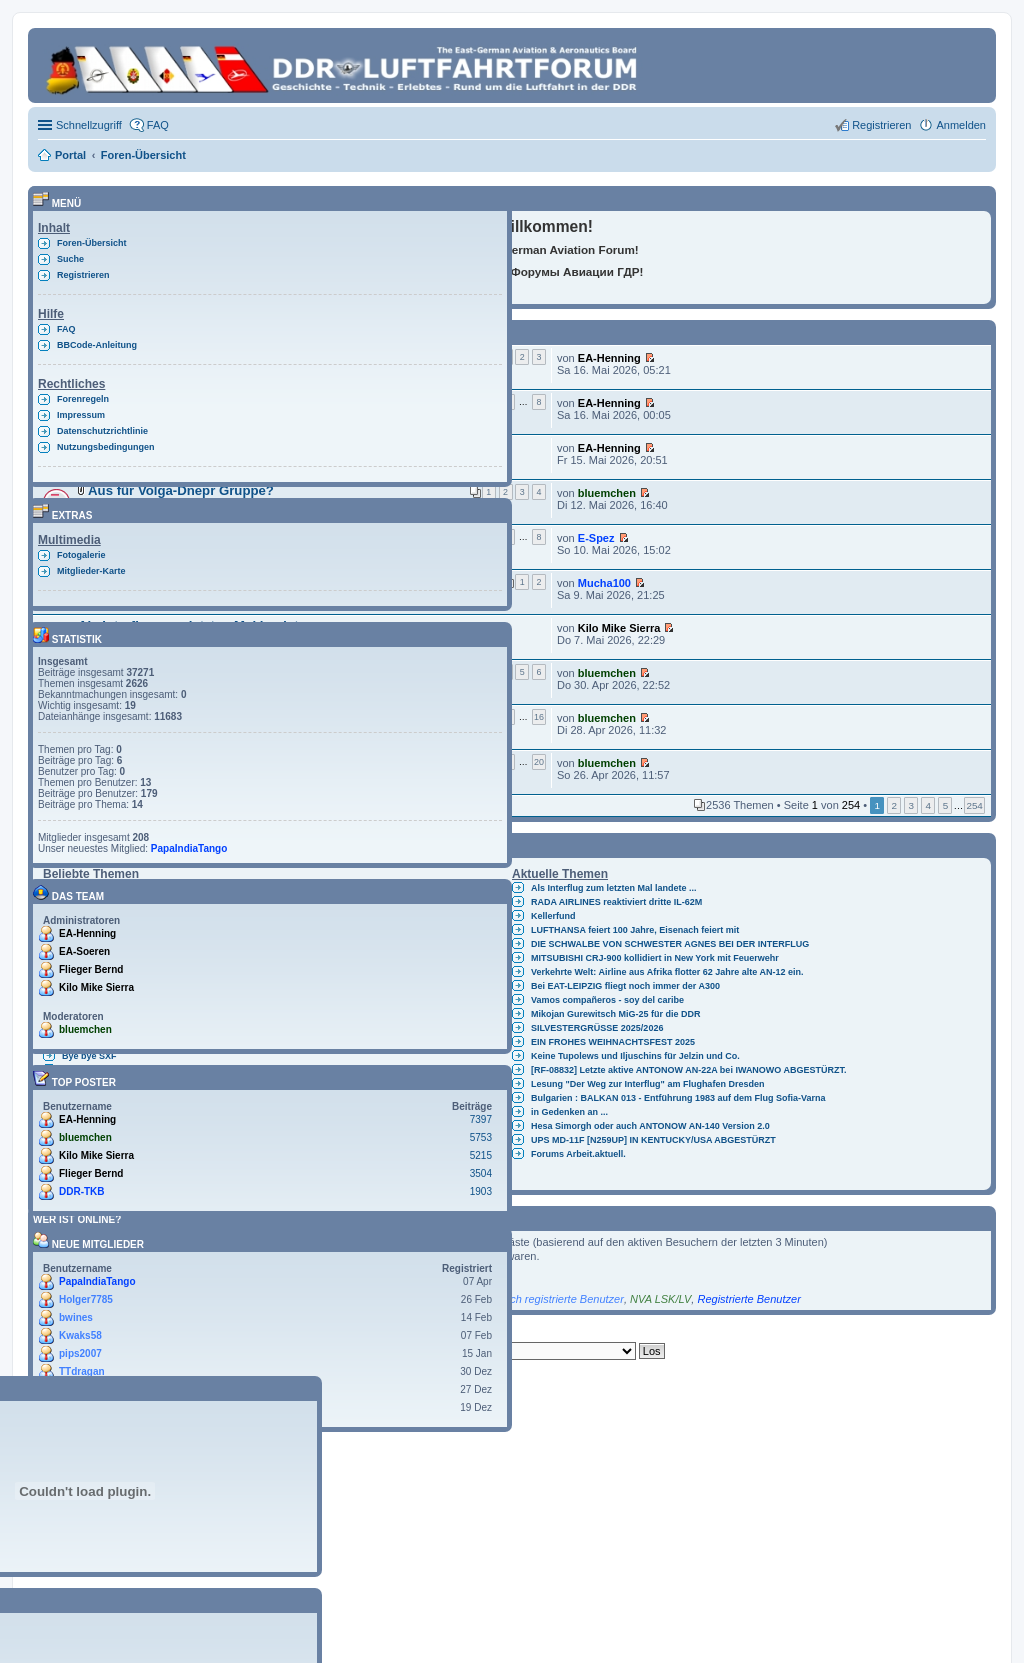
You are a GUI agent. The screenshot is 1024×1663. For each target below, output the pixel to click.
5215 (481, 1155)
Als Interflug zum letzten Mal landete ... (614, 888)
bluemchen (607, 493)
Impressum (81, 415)
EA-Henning (609, 358)
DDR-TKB (82, 1191)
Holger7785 (86, 1299)
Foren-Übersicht (92, 243)
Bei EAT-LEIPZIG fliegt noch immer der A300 (625, 986)
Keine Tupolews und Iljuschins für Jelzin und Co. (635, 1056)
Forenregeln (83, 399)
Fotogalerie (81, 555)
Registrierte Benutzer (748, 1299)
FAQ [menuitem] (158, 125)
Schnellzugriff (89, 125)
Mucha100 (604, 583)
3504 (481, 1173)
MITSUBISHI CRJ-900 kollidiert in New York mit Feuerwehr (655, 958)
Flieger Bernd (91, 969)
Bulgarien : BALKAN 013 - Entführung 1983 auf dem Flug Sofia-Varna (678, 1098)
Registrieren (83, 275)
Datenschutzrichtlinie (102, 431)
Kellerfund (553, 916)
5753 (481, 1137)
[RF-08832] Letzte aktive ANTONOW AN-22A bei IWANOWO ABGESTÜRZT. (689, 1070)
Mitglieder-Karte (91, 571)
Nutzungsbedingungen (105, 447)
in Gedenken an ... (569, 1112)
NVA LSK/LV (660, 1299)
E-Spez (596, 538)
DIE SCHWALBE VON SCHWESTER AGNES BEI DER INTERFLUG (670, 944)
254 (974, 805)
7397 (481, 1119)
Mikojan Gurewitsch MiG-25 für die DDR (616, 1014)
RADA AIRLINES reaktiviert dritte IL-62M (616, 902)
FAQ (66, 329)
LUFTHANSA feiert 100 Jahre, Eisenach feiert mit (635, 930)
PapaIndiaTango (189, 848)
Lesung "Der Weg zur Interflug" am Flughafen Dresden (647, 1084)
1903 (481, 1191)
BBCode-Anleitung (97, 345)
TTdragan (82, 1371)
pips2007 (80, 1353)
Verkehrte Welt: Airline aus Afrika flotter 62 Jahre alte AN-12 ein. (667, 972)
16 (539, 717)
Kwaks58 (80, 1335)
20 (539, 762)
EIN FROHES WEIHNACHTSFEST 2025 (613, 1042)
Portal (70, 155)
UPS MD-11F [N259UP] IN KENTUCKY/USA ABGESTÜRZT (653, 1140)
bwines (76, 1317)
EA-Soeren (84, 951)
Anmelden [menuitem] (961, 125)
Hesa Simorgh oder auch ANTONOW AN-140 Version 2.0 (650, 1126)
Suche (70, 259)
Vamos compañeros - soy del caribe (607, 1000)
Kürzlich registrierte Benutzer (553, 1299)
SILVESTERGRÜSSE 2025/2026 (597, 1028)
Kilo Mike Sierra (619, 628)
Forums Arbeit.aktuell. (578, 1154)
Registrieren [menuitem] (881, 125)
